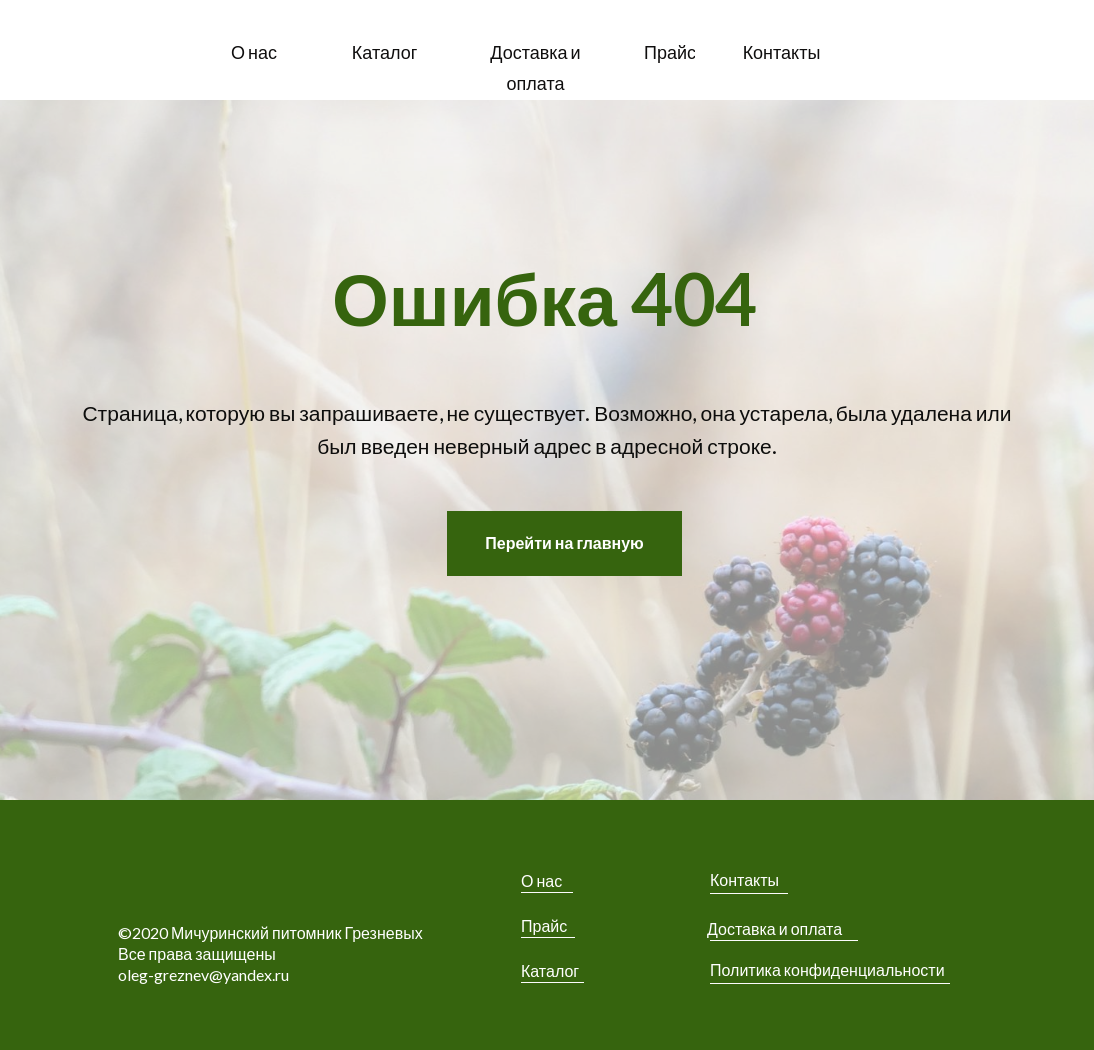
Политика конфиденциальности (827, 969)
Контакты (744, 879)
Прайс (544, 925)
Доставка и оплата (774, 928)
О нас (541, 880)
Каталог (550, 970)
